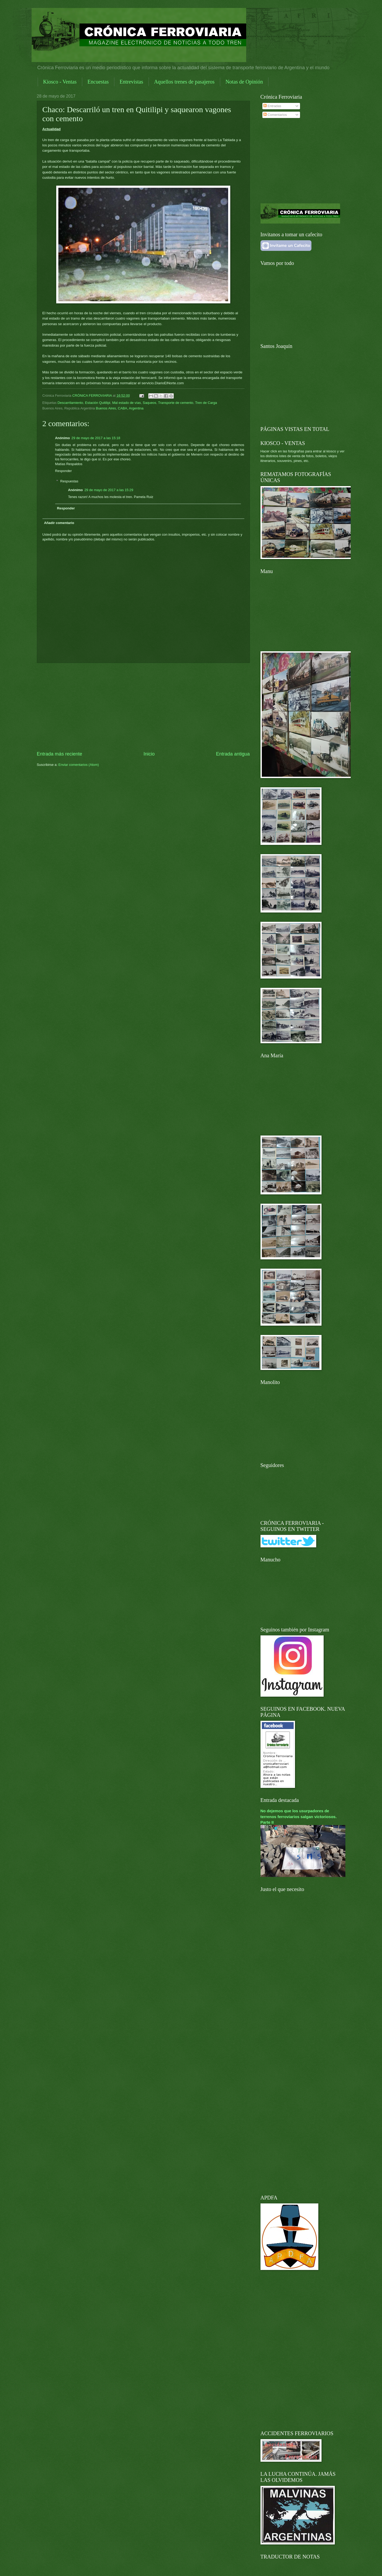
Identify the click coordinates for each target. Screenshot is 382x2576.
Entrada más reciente (59, 754)
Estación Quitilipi (97, 403)
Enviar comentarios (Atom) (78, 765)
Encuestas (98, 82)
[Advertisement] (143, 707)
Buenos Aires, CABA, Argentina (120, 408)
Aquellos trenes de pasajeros (184, 82)
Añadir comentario (59, 523)
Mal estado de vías (126, 403)
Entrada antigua (233, 754)
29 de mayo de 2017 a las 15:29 (108, 490)
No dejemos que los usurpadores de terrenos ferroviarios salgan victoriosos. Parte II (299, 1816)
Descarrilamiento (70, 403)
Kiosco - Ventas (60, 82)
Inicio (149, 754)
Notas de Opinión (244, 82)
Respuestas (69, 481)
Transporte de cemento (175, 403)
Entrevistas (131, 82)
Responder (63, 471)
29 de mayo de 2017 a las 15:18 (95, 438)
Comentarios (275, 115)
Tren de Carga (206, 403)
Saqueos (149, 403)
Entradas (272, 106)
